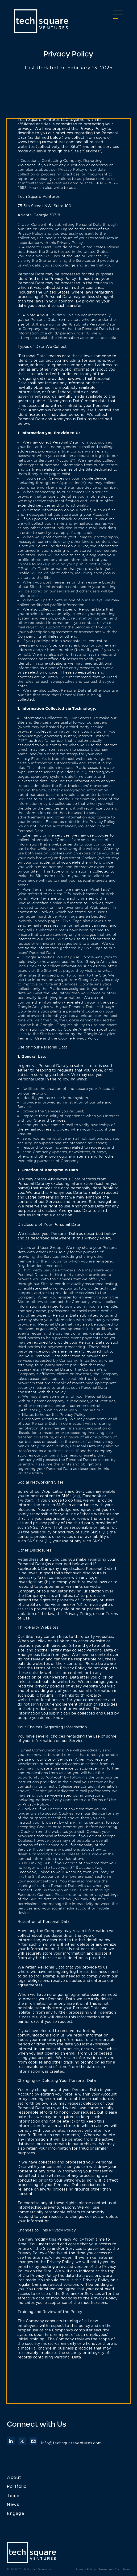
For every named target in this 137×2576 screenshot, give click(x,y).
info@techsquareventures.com (65, 2443)
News (13, 2505)
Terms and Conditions (114, 2569)
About (14, 2478)
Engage (15, 2514)
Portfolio (17, 2487)
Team (13, 2496)
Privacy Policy (85, 2569)
